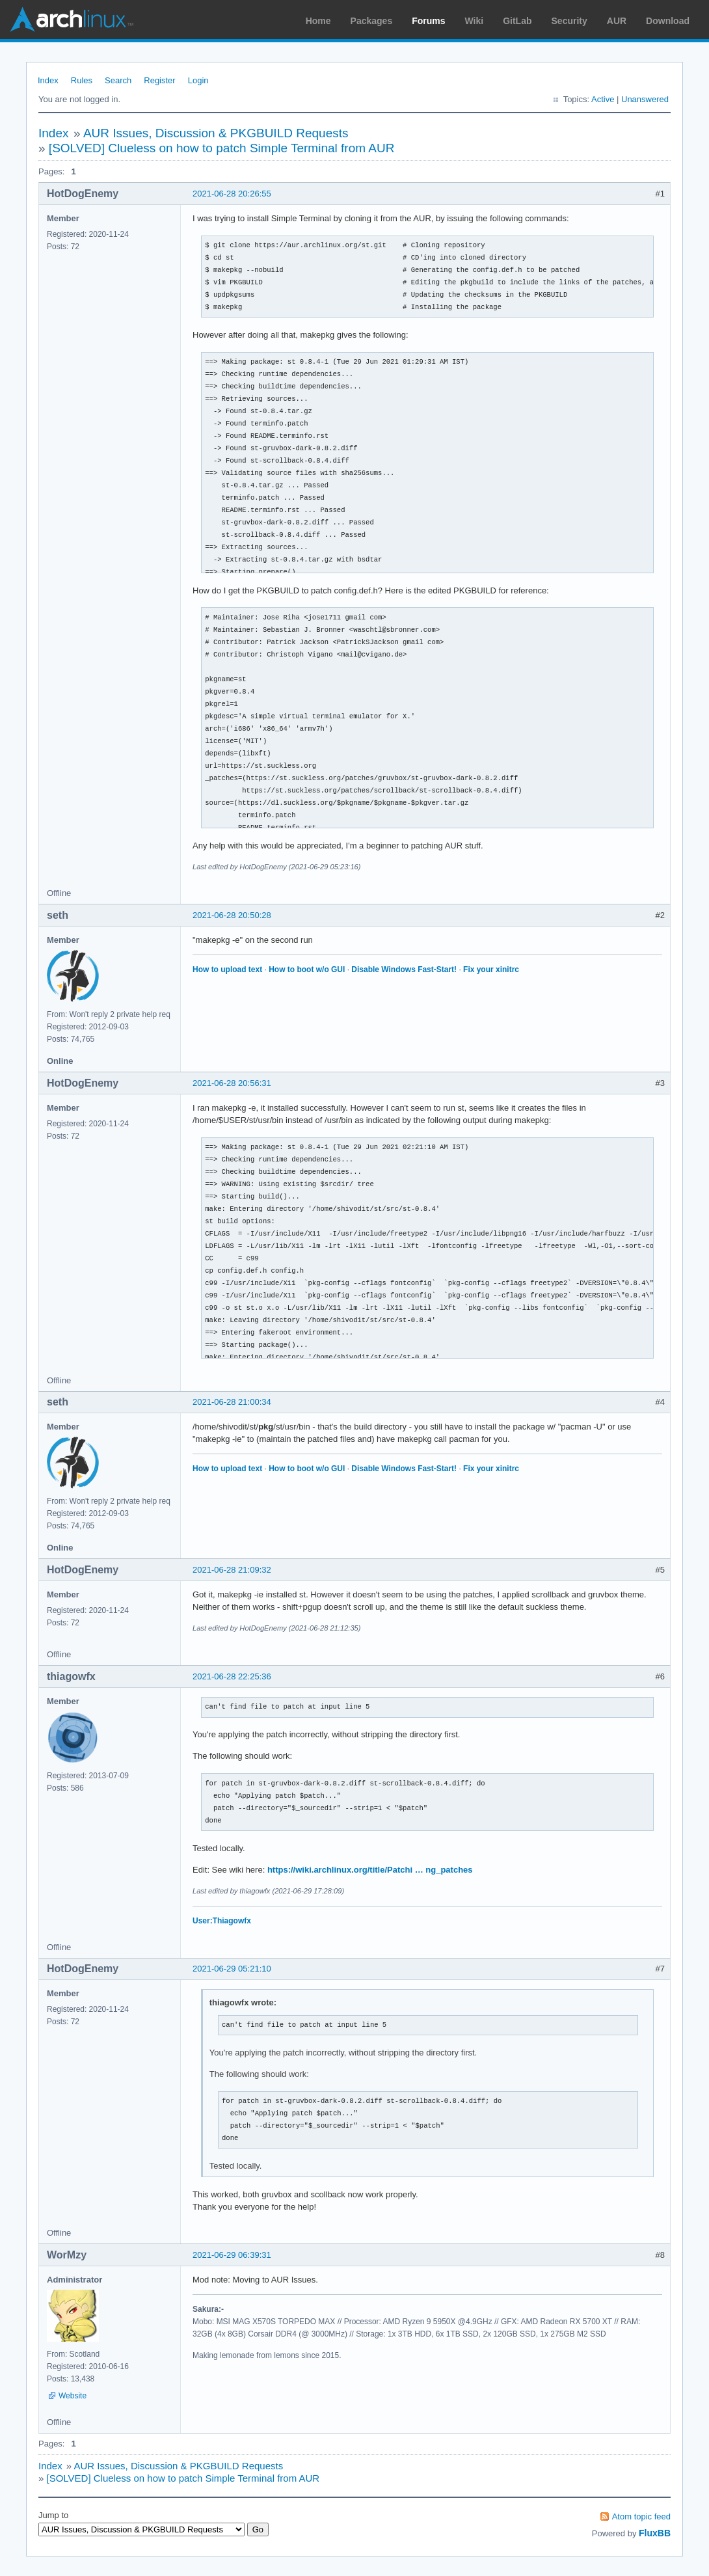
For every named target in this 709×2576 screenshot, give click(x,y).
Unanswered (645, 99)
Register (159, 80)
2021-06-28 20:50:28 (232, 915)
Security (569, 21)
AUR (616, 21)
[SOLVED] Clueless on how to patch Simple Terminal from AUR (222, 148)
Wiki (474, 21)
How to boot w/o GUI (307, 969)
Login (198, 80)
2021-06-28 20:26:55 (232, 193)
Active (602, 99)
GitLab (517, 21)
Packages (372, 21)
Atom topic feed (641, 2516)
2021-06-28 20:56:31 (232, 1083)
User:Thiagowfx (222, 1920)
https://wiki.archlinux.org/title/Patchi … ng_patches (370, 1870)
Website (73, 2395)
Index (48, 80)
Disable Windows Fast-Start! (404, 969)
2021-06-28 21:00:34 (232, 1402)
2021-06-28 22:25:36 (232, 1676)
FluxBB (655, 2533)
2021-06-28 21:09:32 (232, 1570)
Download (667, 21)
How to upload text (227, 969)
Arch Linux (71, 20)
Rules (81, 80)
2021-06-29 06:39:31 (232, 2255)
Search (118, 80)
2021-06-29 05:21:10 (232, 1968)
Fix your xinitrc (491, 969)
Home (318, 21)
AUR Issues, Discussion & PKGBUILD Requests (216, 133)
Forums (428, 21)
